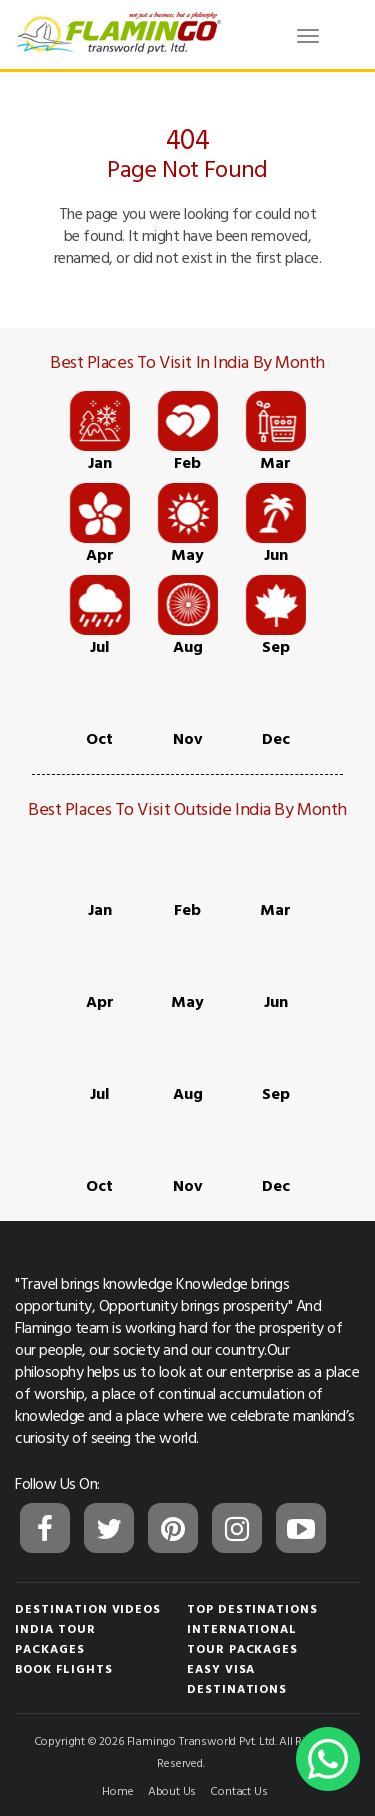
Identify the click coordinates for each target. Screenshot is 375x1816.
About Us (172, 1790)
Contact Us (238, 1790)
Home (117, 1790)
